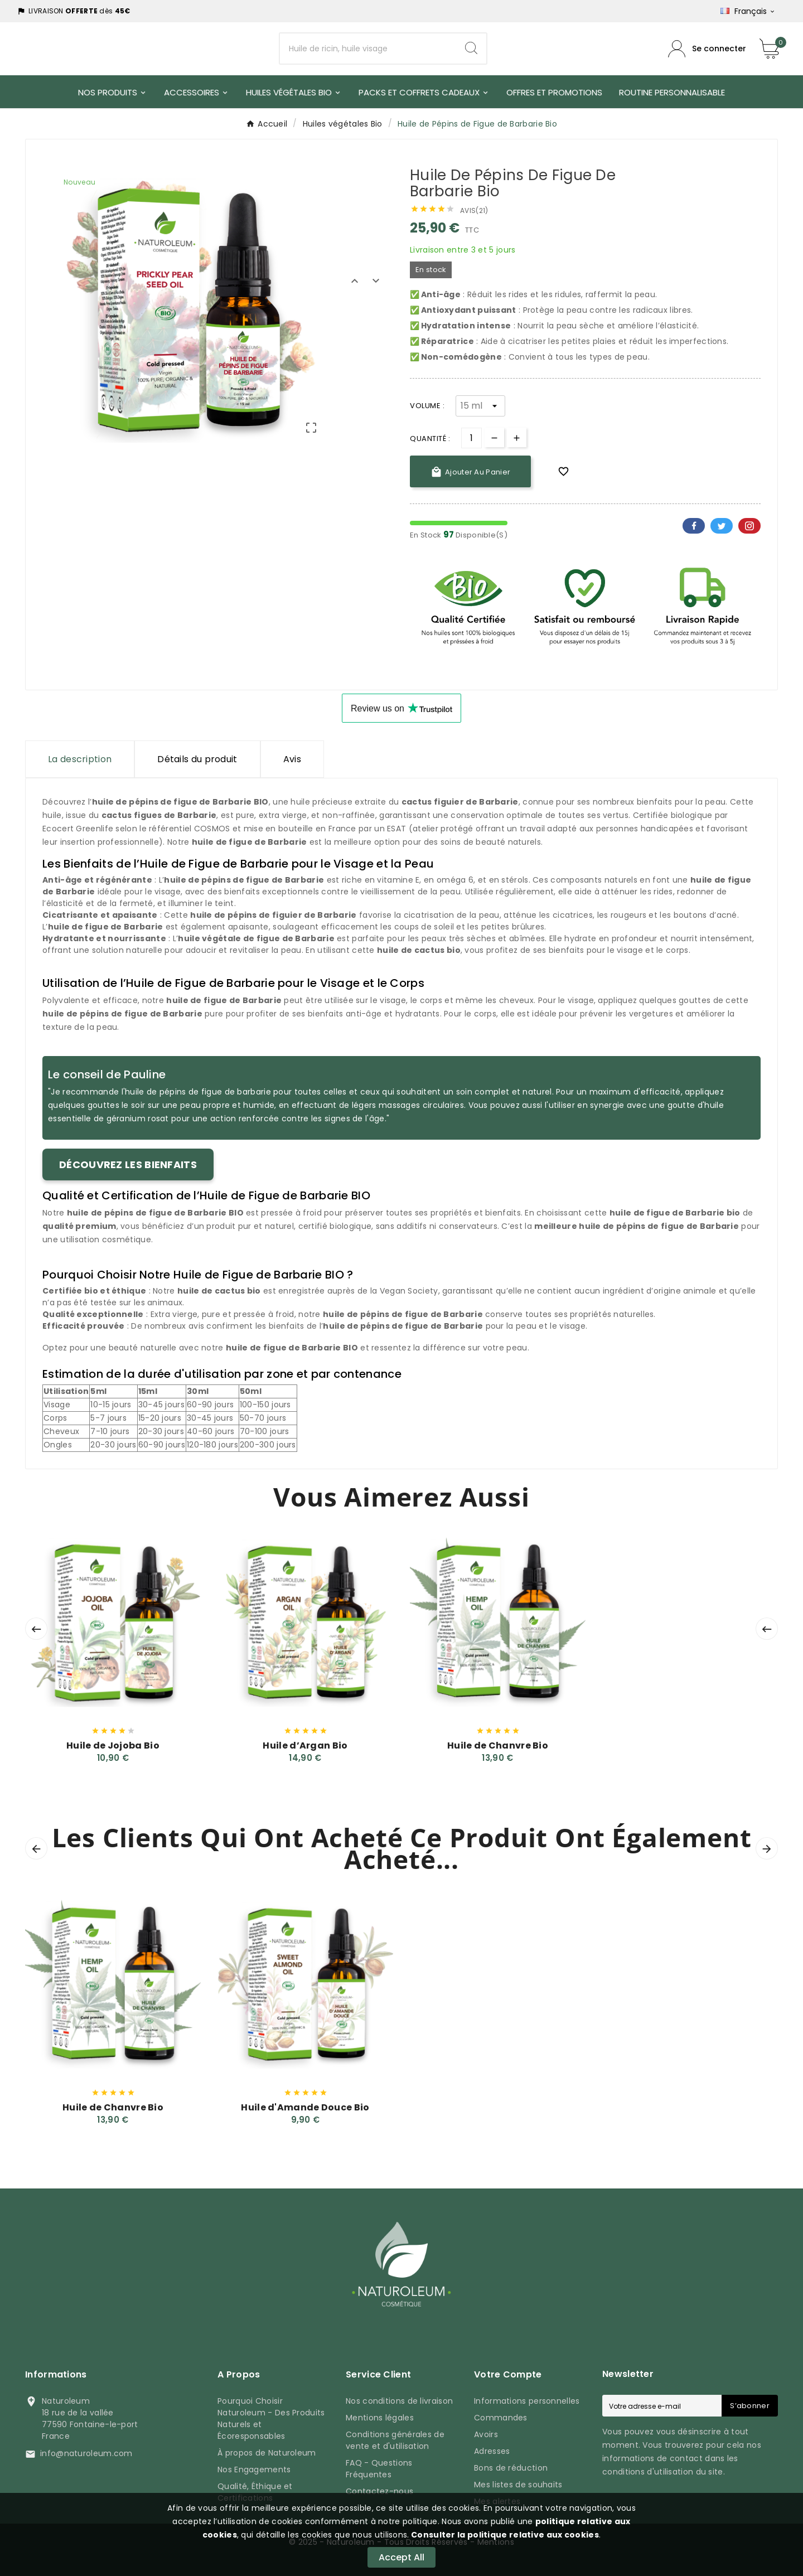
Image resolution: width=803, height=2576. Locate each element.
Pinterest (749, 526)
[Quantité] (471, 438)
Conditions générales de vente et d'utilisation (395, 2440)
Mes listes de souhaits (518, 2484)
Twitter (721, 526)
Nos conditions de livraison (399, 2400)
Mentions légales (380, 2417)
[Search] (471, 48)
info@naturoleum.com (86, 2453)
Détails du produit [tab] (197, 759)
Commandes (501, 2417)
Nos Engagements (254, 2469)
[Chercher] (368, 49)
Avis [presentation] (292, 759)
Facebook (694, 526)
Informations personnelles (527, 2400)
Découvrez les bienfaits (128, 1164)
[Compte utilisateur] (707, 48)
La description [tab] (80, 759)
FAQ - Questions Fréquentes (379, 2468)
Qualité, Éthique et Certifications (255, 2492)
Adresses (492, 2451)
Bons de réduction (511, 2467)
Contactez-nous (379, 2491)
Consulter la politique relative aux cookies (504, 2534)
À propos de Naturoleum (266, 2452)
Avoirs (486, 2434)
